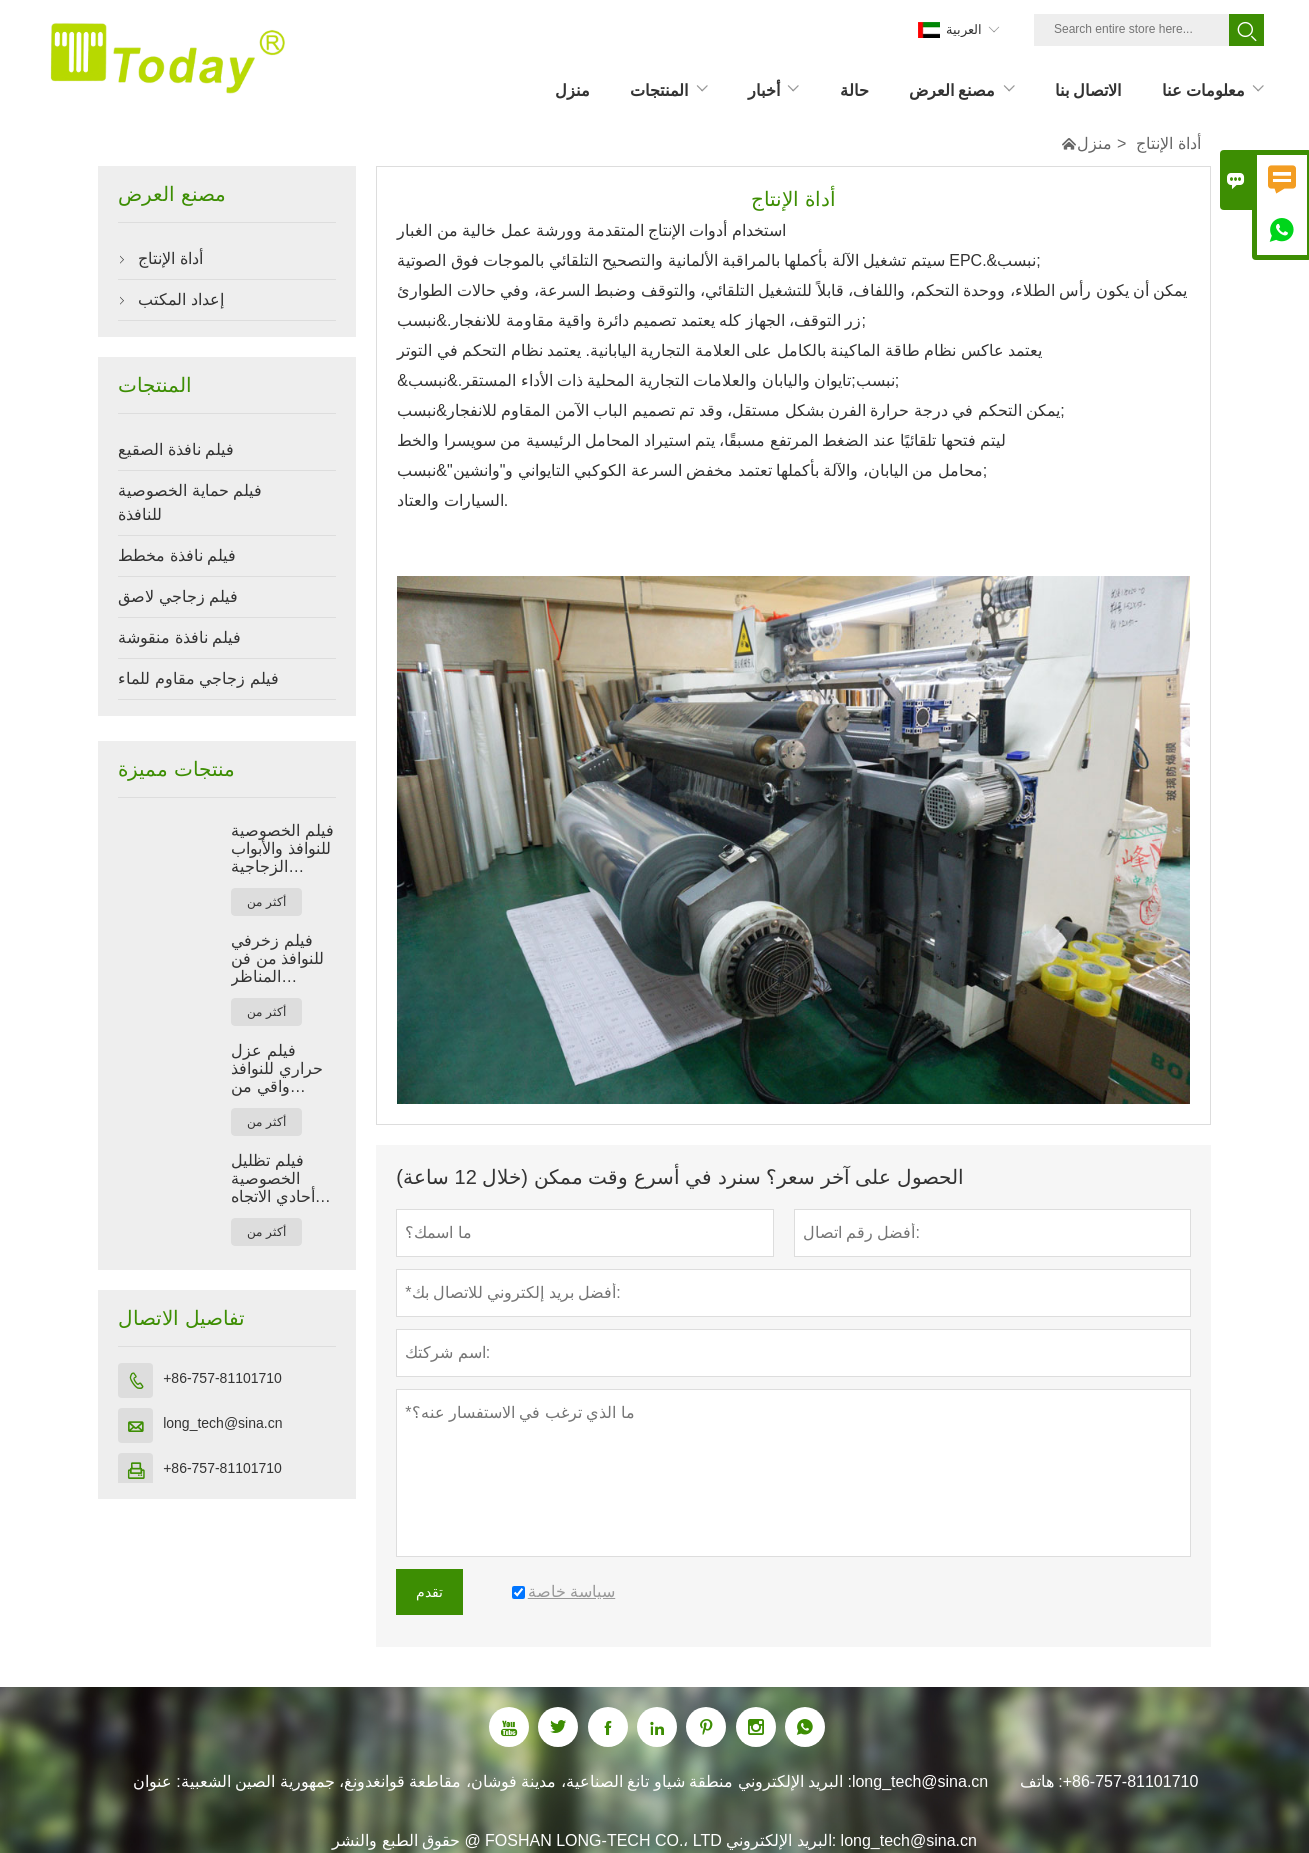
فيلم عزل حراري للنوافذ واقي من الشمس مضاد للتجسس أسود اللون (278, 1069)
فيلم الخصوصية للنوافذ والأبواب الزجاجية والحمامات (282, 849)
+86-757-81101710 (222, 1378)
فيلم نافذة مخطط (177, 555)
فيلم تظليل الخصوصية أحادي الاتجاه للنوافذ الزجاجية (283, 1179)
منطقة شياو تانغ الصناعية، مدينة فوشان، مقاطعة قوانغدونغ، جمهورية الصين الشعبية (457, 1781)
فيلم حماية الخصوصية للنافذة (190, 502)
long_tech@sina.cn (222, 1423)
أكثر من (266, 902)
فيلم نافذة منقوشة (179, 637)
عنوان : (157, 1781)
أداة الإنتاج (170, 258)
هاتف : (1041, 1781)
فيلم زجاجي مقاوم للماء (198, 678)
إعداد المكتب (180, 299)
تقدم (429, 1592)
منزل (1094, 143)
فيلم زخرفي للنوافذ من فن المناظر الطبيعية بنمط (277, 959)
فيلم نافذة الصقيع (176, 449)
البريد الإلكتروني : (795, 1781)
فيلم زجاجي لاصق (178, 596)
